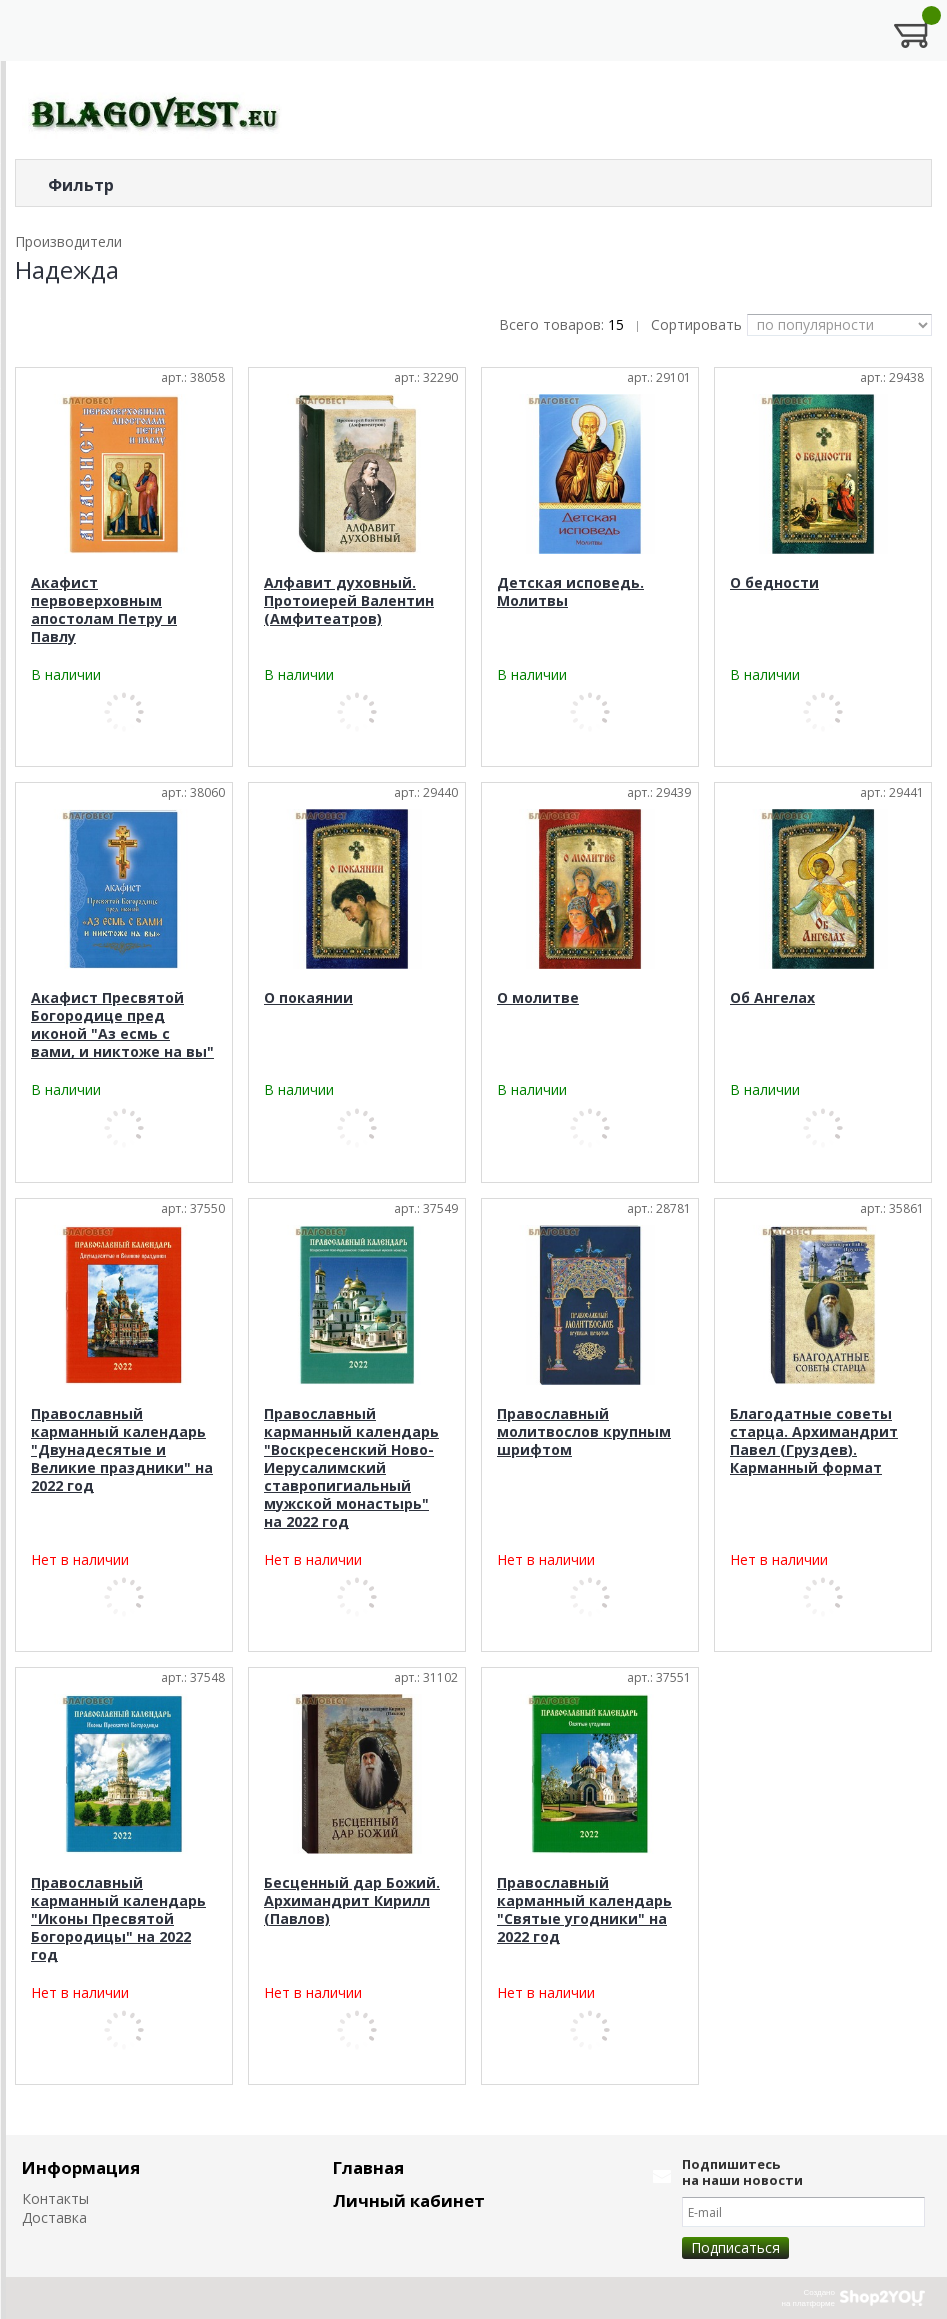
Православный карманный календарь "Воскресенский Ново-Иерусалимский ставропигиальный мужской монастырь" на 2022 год (351, 1467)
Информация (81, 2167)
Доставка (54, 2217)
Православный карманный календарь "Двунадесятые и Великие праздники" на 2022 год (122, 1449)
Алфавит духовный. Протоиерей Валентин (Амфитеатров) (349, 600)
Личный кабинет (409, 2200)
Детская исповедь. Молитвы (570, 591)
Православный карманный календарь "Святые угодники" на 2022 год (584, 1909)
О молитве (538, 997)
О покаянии (308, 997)
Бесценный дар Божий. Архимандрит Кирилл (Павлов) (352, 1900)
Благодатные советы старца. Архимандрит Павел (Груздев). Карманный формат (814, 1440)
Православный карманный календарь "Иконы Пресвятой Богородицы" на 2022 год (118, 1918)
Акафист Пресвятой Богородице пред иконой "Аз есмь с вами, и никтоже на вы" (122, 1024)
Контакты (55, 2198)
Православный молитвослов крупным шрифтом (584, 1431)
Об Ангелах (772, 997)
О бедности (774, 582)
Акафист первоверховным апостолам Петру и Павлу (104, 609)
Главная (368, 2167)
